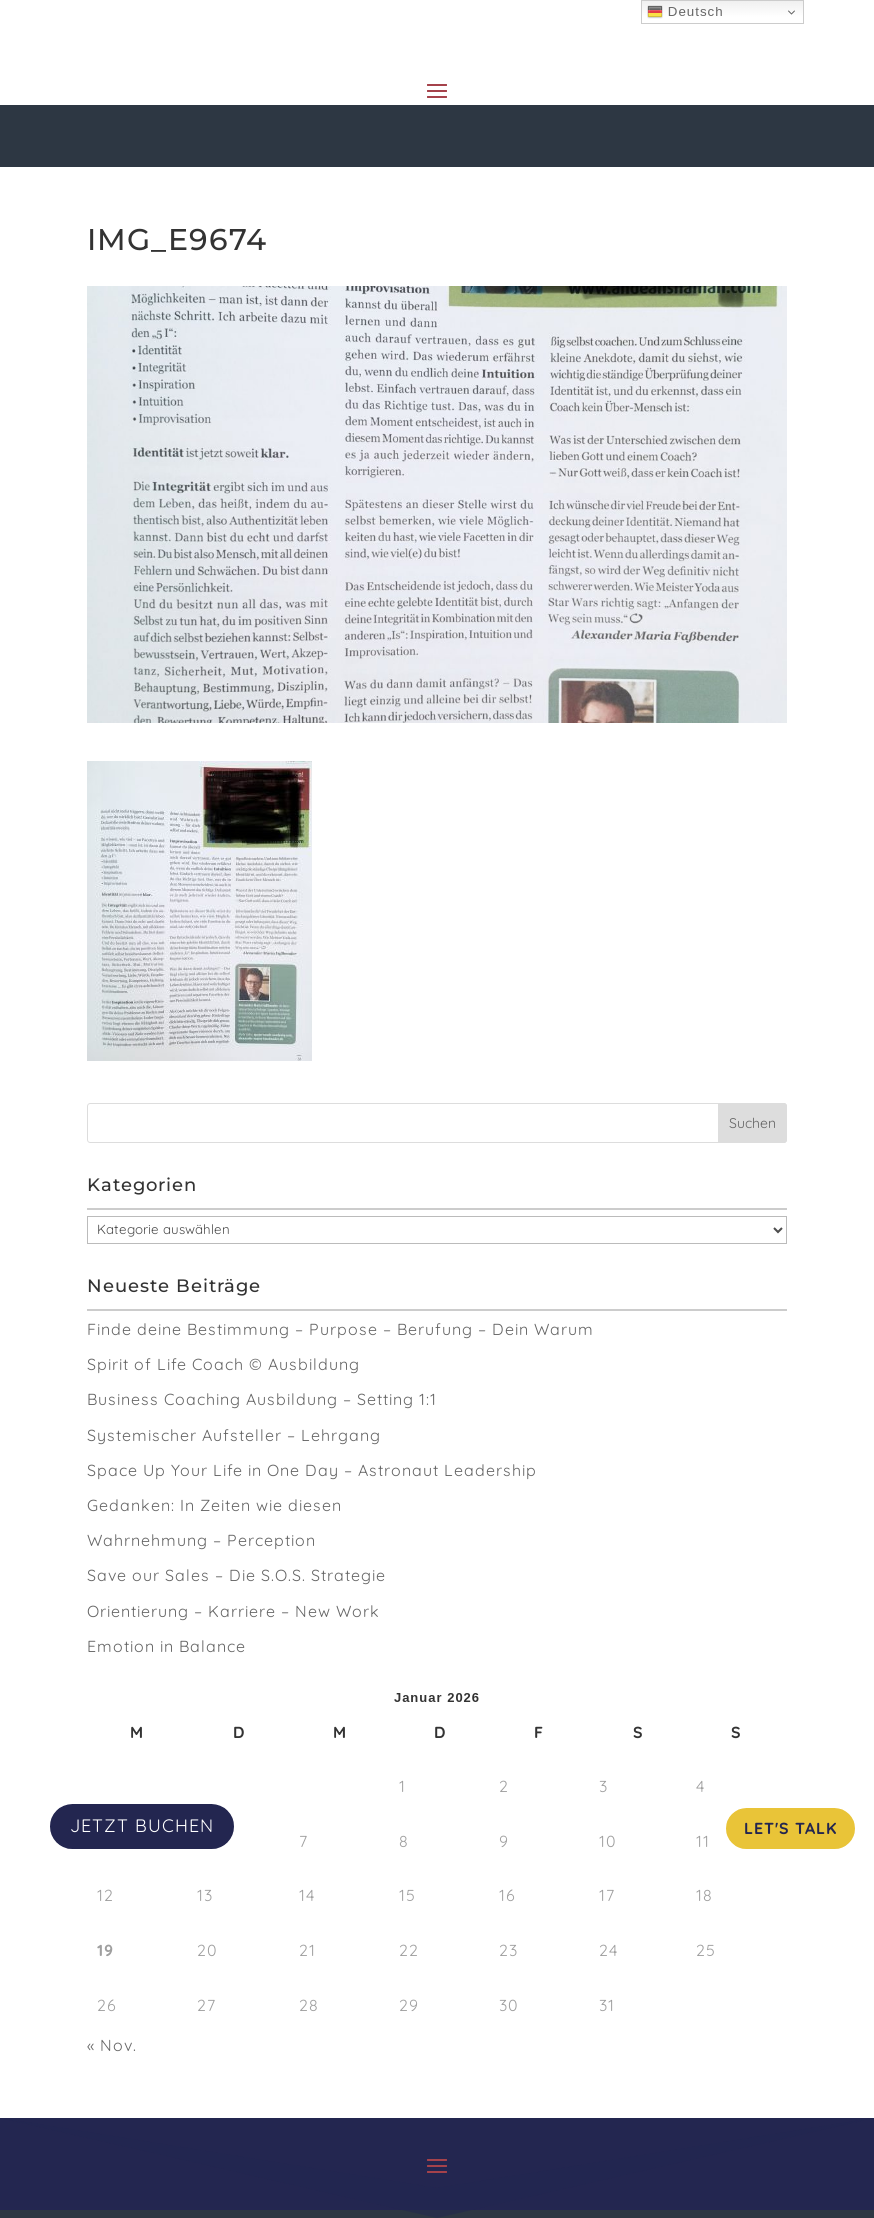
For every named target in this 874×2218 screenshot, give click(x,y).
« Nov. (112, 2045)
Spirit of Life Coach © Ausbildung (223, 1364)
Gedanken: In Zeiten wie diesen (214, 1505)
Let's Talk (790, 1828)
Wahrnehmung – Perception (201, 1540)
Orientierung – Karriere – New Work (233, 1611)
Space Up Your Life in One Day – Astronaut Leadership (312, 1470)
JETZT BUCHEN (142, 1825)
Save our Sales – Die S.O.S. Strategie (236, 1575)
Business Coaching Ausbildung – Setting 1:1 (262, 1399)
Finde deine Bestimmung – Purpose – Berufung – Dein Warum (340, 1329)
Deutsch (685, 12)
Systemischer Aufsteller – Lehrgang (234, 1435)
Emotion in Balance (166, 1646)
